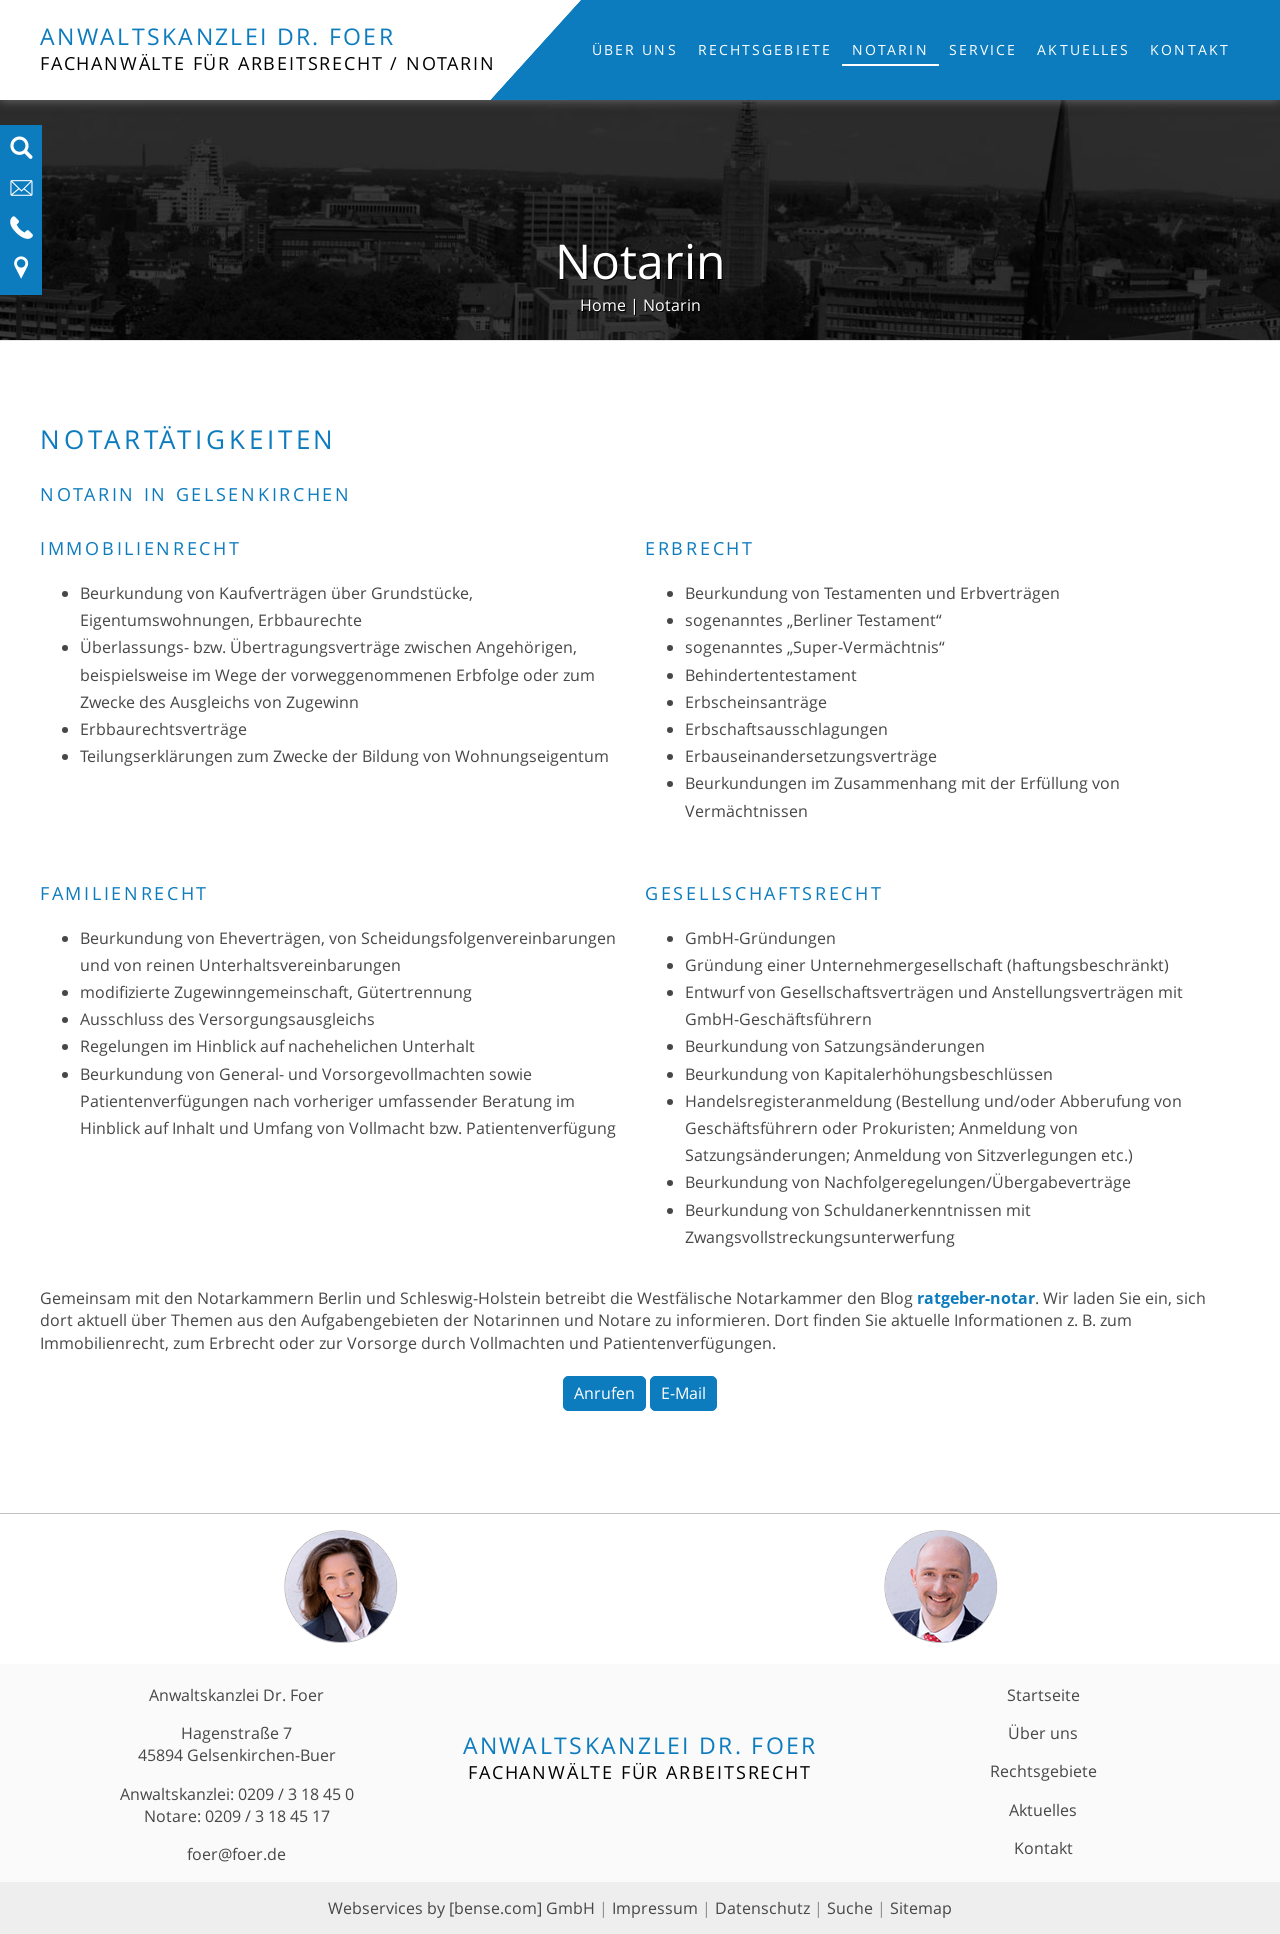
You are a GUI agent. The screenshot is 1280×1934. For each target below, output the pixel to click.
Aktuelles (1083, 49)
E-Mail (683, 1393)
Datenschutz (762, 1908)
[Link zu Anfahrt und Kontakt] (21, 274)
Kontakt (1190, 49)
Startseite (1043, 1695)
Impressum (655, 1908)
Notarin (890, 49)
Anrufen (604, 1393)
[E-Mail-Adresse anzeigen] (21, 194)
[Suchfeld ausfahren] (21, 154)
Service (983, 49)
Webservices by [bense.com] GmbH (461, 1908)
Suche (850, 1908)
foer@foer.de (236, 1854)
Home (603, 305)
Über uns (635, 49)
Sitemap (921, 1908)
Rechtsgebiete (765, 49)
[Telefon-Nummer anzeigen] (21, 234)
